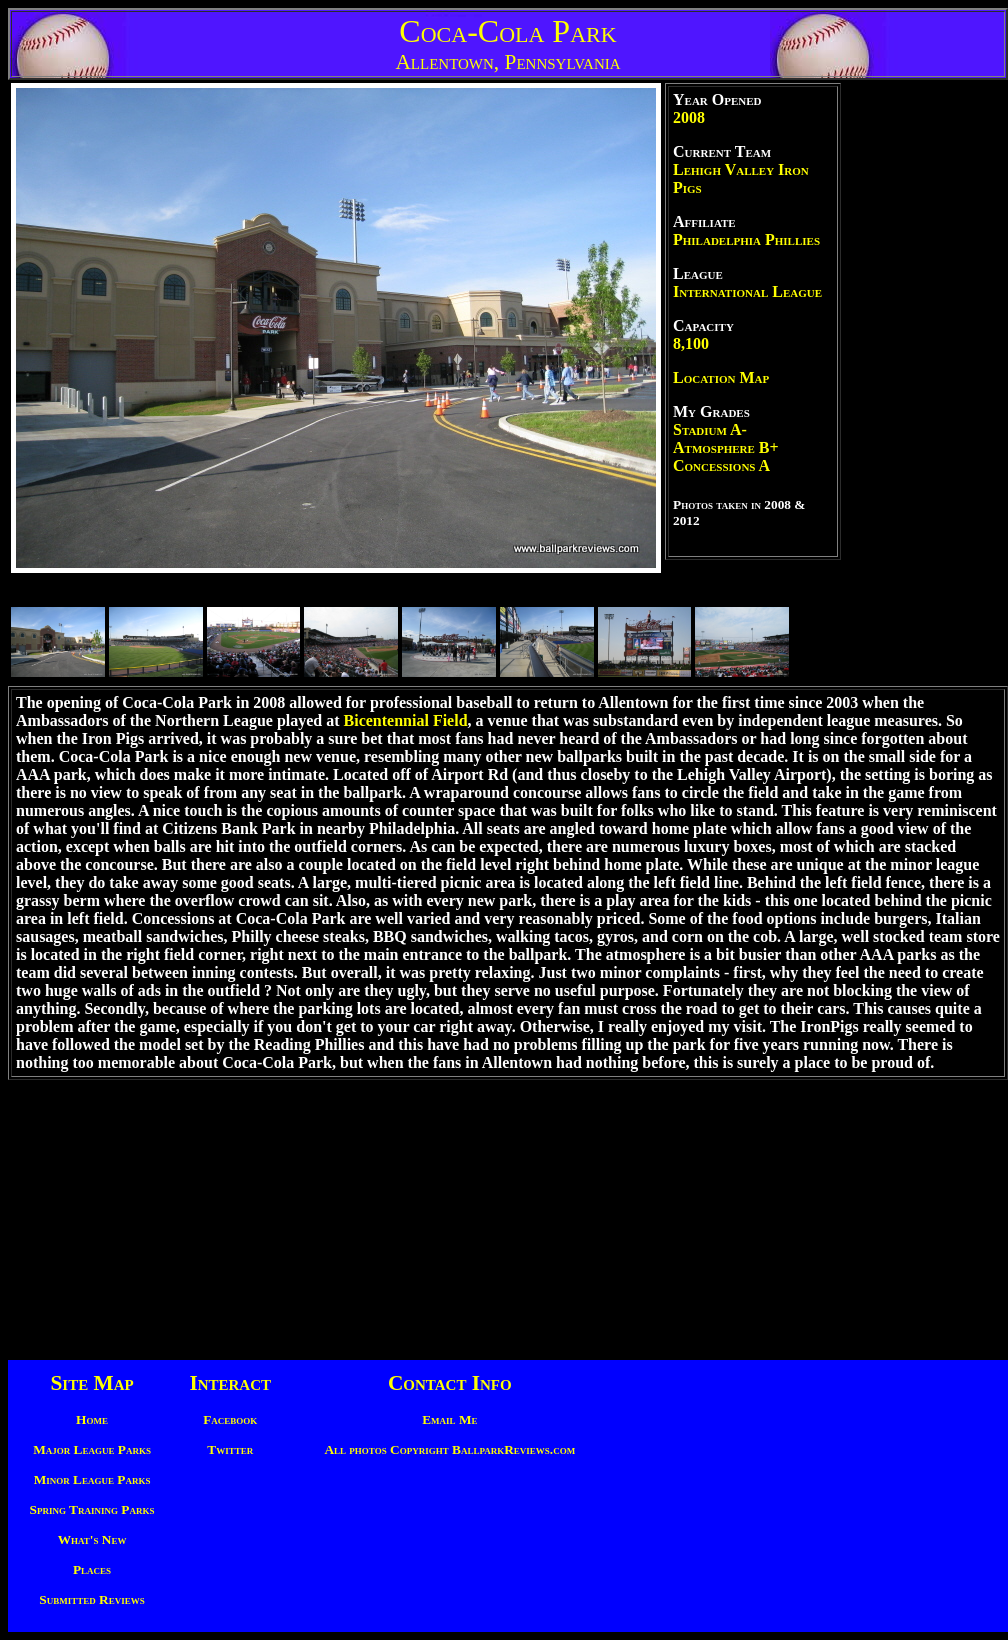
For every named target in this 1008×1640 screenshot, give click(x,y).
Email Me (449, 1419)
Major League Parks (92, 1449)
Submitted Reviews (91, 1599)
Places (92, 1569)
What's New (92, 1539)
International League (747, 291)
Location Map (721, 377)
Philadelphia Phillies (746, 239)
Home (92, 1419)
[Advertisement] (925, 383)
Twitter (230, 1449)
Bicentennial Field (406, 720)
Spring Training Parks (92, 1509)
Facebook (230, 1419)
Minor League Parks (92, 1479)
